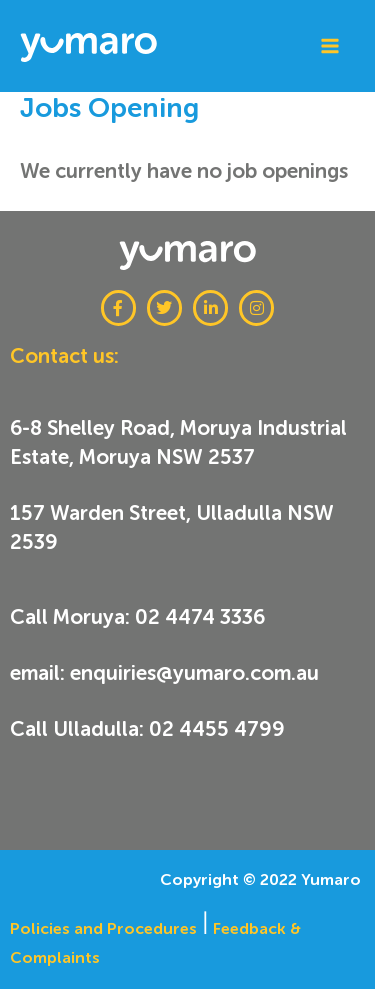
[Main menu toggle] (329, 46)
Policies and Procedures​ (103, 929)
